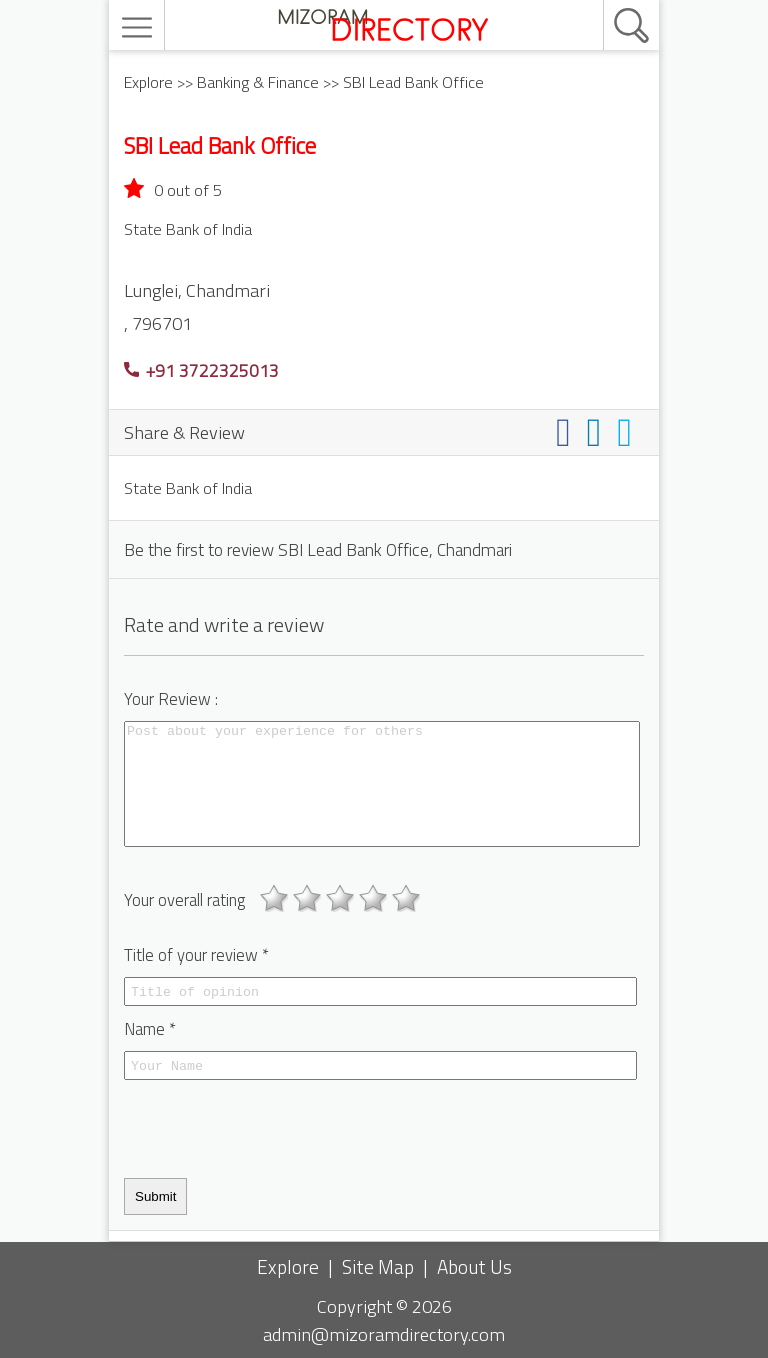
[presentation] (276, 1129)
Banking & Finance (258, 82)
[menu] (139, 27)
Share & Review (184, 432)
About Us (474, 1266)
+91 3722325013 (201, 370)
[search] (610, 1)
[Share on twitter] (628, 431)
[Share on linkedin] (598, 431)
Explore (148, 82)
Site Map (378, 1266)
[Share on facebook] (567, 431)
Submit (155, 1196)
